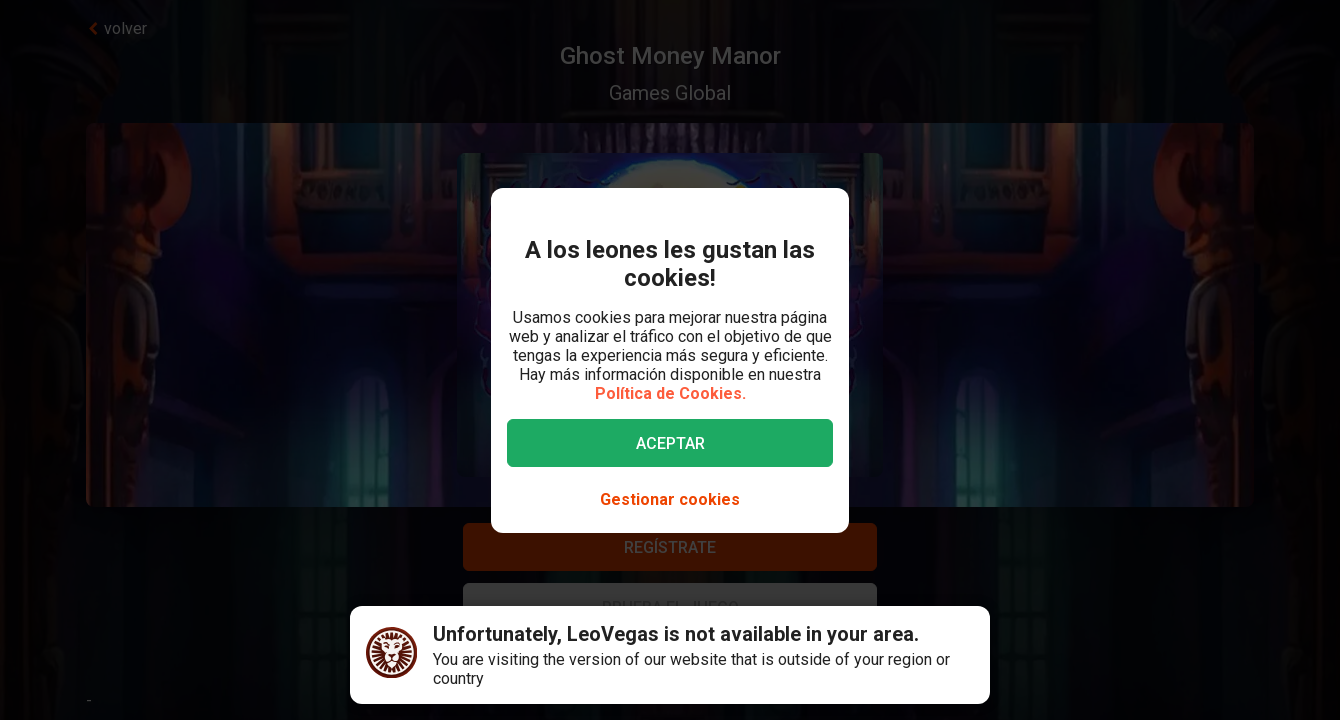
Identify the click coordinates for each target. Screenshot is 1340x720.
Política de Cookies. (670, 393)
